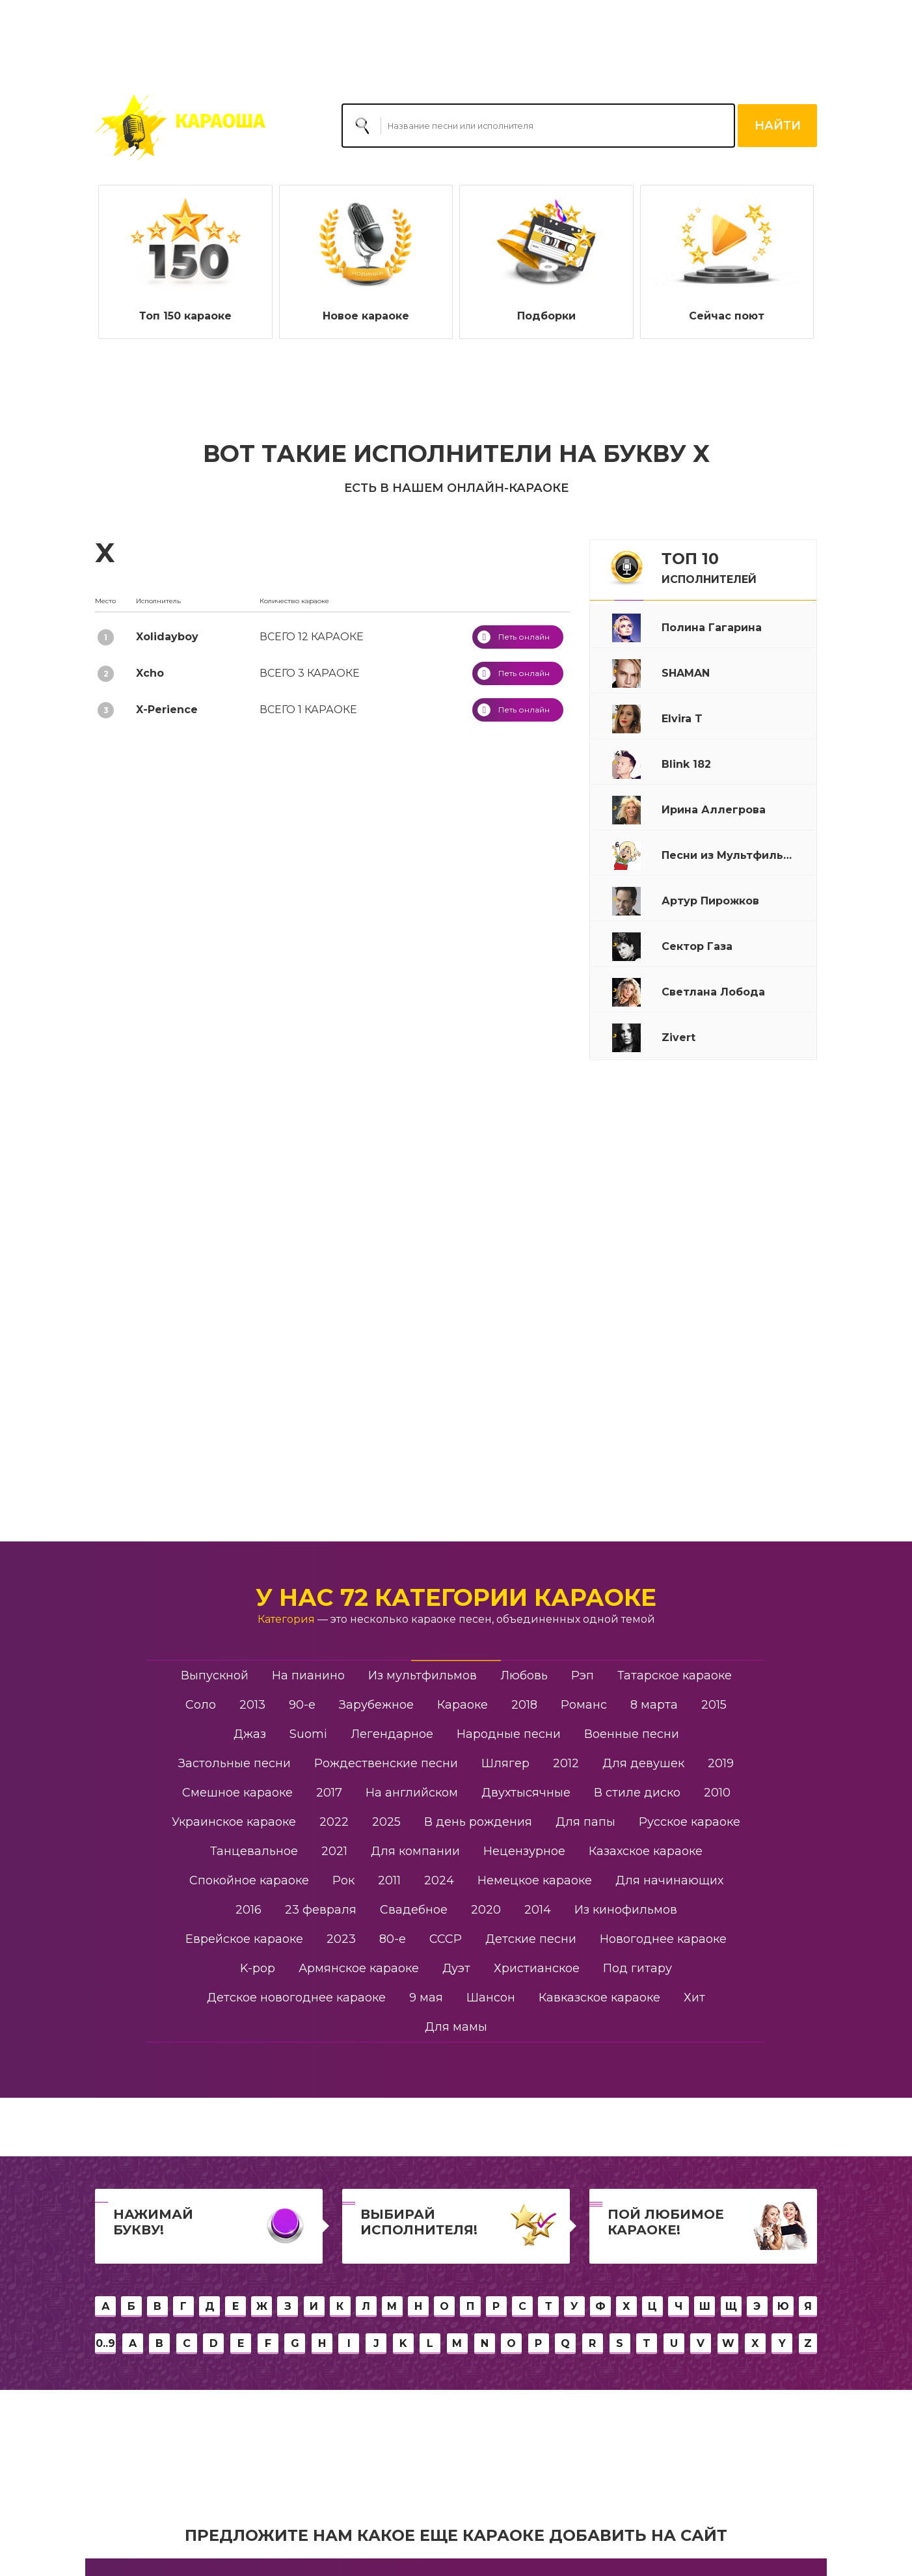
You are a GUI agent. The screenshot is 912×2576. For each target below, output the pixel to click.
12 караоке (312, 636)
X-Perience (167, 709)
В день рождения (478, 1822)
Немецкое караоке (534, 1880)
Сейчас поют (726, 316)
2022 (334, 1822)
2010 (717, 1792)
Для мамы (456, 2027)
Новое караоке (366, 316)
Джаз (250, 1734)
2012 (566, 1763)
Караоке (462, 1705)
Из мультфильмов (422, 1675)
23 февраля (320, 1910)
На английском (412, 1792)
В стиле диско (637, 1792)
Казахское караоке (646, 1851)
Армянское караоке (359, 1968)
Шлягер (505, 1763)
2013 (252, 1705)
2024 (439, 1880)
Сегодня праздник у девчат (757, 159)
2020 (486, 1910)
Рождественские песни (386, 1763)
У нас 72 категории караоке (456, 1597)
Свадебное (414, 1910)
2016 (248, 1910)
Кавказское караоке (599, 1997)
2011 (389, 1880)
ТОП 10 (709, 567)
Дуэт (456, 1968)
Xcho (150, 673)
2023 (341, 1939)
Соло (200, 1705)
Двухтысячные (525, 1792)
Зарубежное (376, 1705)
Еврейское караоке (244, 1939)
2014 (537, 1910)
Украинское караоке (234, 1822)
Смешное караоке (237, 1792)
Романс (584, 1705)
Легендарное (392, 1734)
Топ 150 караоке (185, 316)
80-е (392, 1939)
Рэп (582, 1675)
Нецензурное (524, 1851)
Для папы (585, 1822)
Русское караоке (689, 1822)
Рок (343, 1880)
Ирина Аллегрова (602, 159)
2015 (714, 1705)
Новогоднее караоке (663, 1939)
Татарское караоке (674, 1675)
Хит (694, 1997)
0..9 (105, 2343)
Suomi (308, 1734)
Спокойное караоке (249, 1880)
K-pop (257, 1968)
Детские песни (530, 1939)
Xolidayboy (167, 636)
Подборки (546, 316)
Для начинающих (669, 1880)
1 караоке (308, 709)
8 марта (654, 1705)
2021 (334, 1851)
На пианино (308, 1675)
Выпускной (214, 1675)
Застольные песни (234, 1763)
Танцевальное (254, 1851)
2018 (524, 1705)
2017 (329, 1792)
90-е (302, 1705)
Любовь (524, 1675)
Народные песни (509, 1734)
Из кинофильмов (625, 1910)
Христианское (537, 1968)
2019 (721, 1763)
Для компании (415, 1851)
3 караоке (310, 673)
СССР (445, 1939)
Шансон (490, 1997)
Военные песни (631, 1734)
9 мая (426, 1997)
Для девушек (643, 1763)
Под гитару (637, 1968)
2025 (386, 1822)
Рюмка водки (670, 159)
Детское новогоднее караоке (296, 1997)
